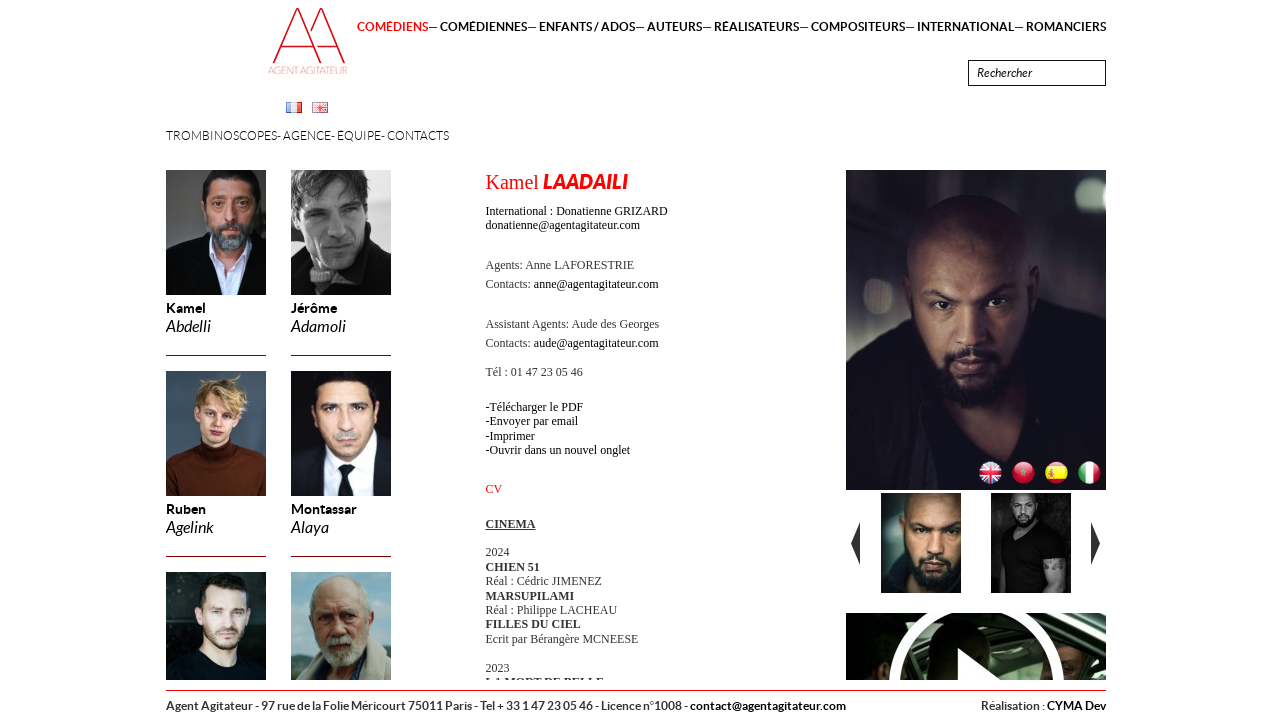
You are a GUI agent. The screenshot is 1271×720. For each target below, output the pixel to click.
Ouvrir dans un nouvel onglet (560, 450)
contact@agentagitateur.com (768, 705)
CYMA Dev (1076, 705)
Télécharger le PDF (537, 407)
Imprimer (512, 436)
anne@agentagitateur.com (596, 284)
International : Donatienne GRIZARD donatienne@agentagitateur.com (577, 218)
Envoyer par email (534, 421)
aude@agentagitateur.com (596, 343)
